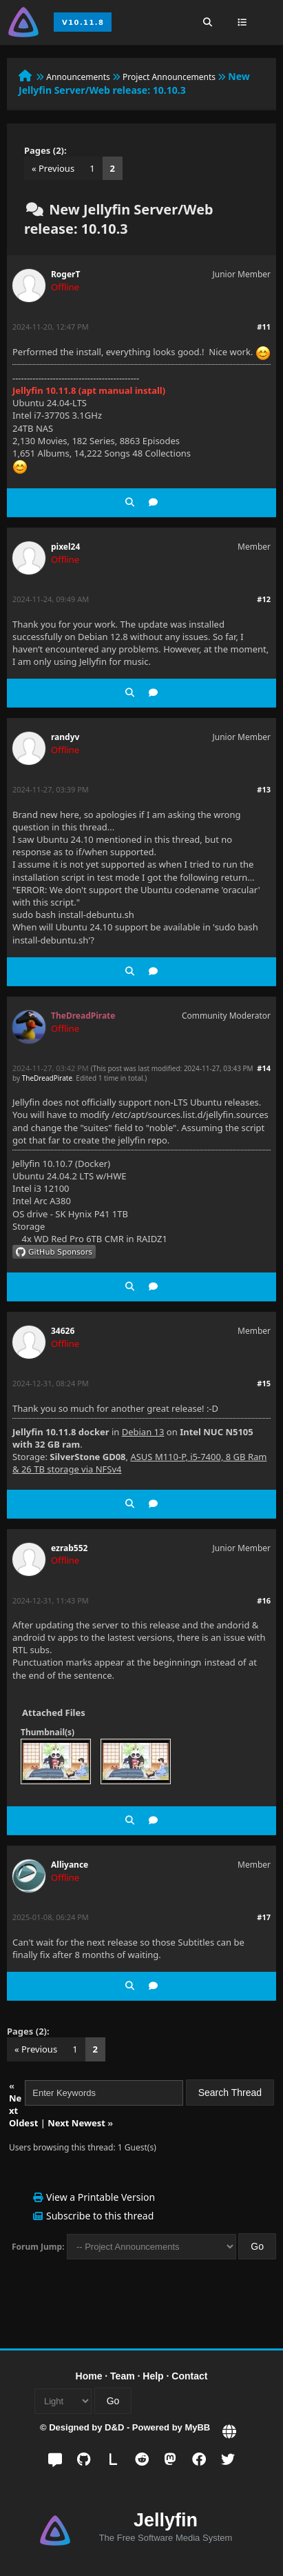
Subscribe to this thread (100, 2215)
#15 (264, 1383)
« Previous (53, 168)
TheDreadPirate (47, 1078)
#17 (264, 1917)
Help (153, 2376)
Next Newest (76, 2123)
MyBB (197, 2427)
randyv (65, 737)
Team (122, 2376)
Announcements (78, 77)
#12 (264, 599)
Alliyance (69, 1864)
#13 (264, 789)
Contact (189, 2376)
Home (89, 2376)
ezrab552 (69, 1548)
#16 (264, 1600)
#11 (264, 326)
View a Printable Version (100, 2197)
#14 (264, 1068)
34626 (62, 1331)
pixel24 (65, 546)
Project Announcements (169, 77)
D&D (114, 2427)
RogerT (65, 274)
